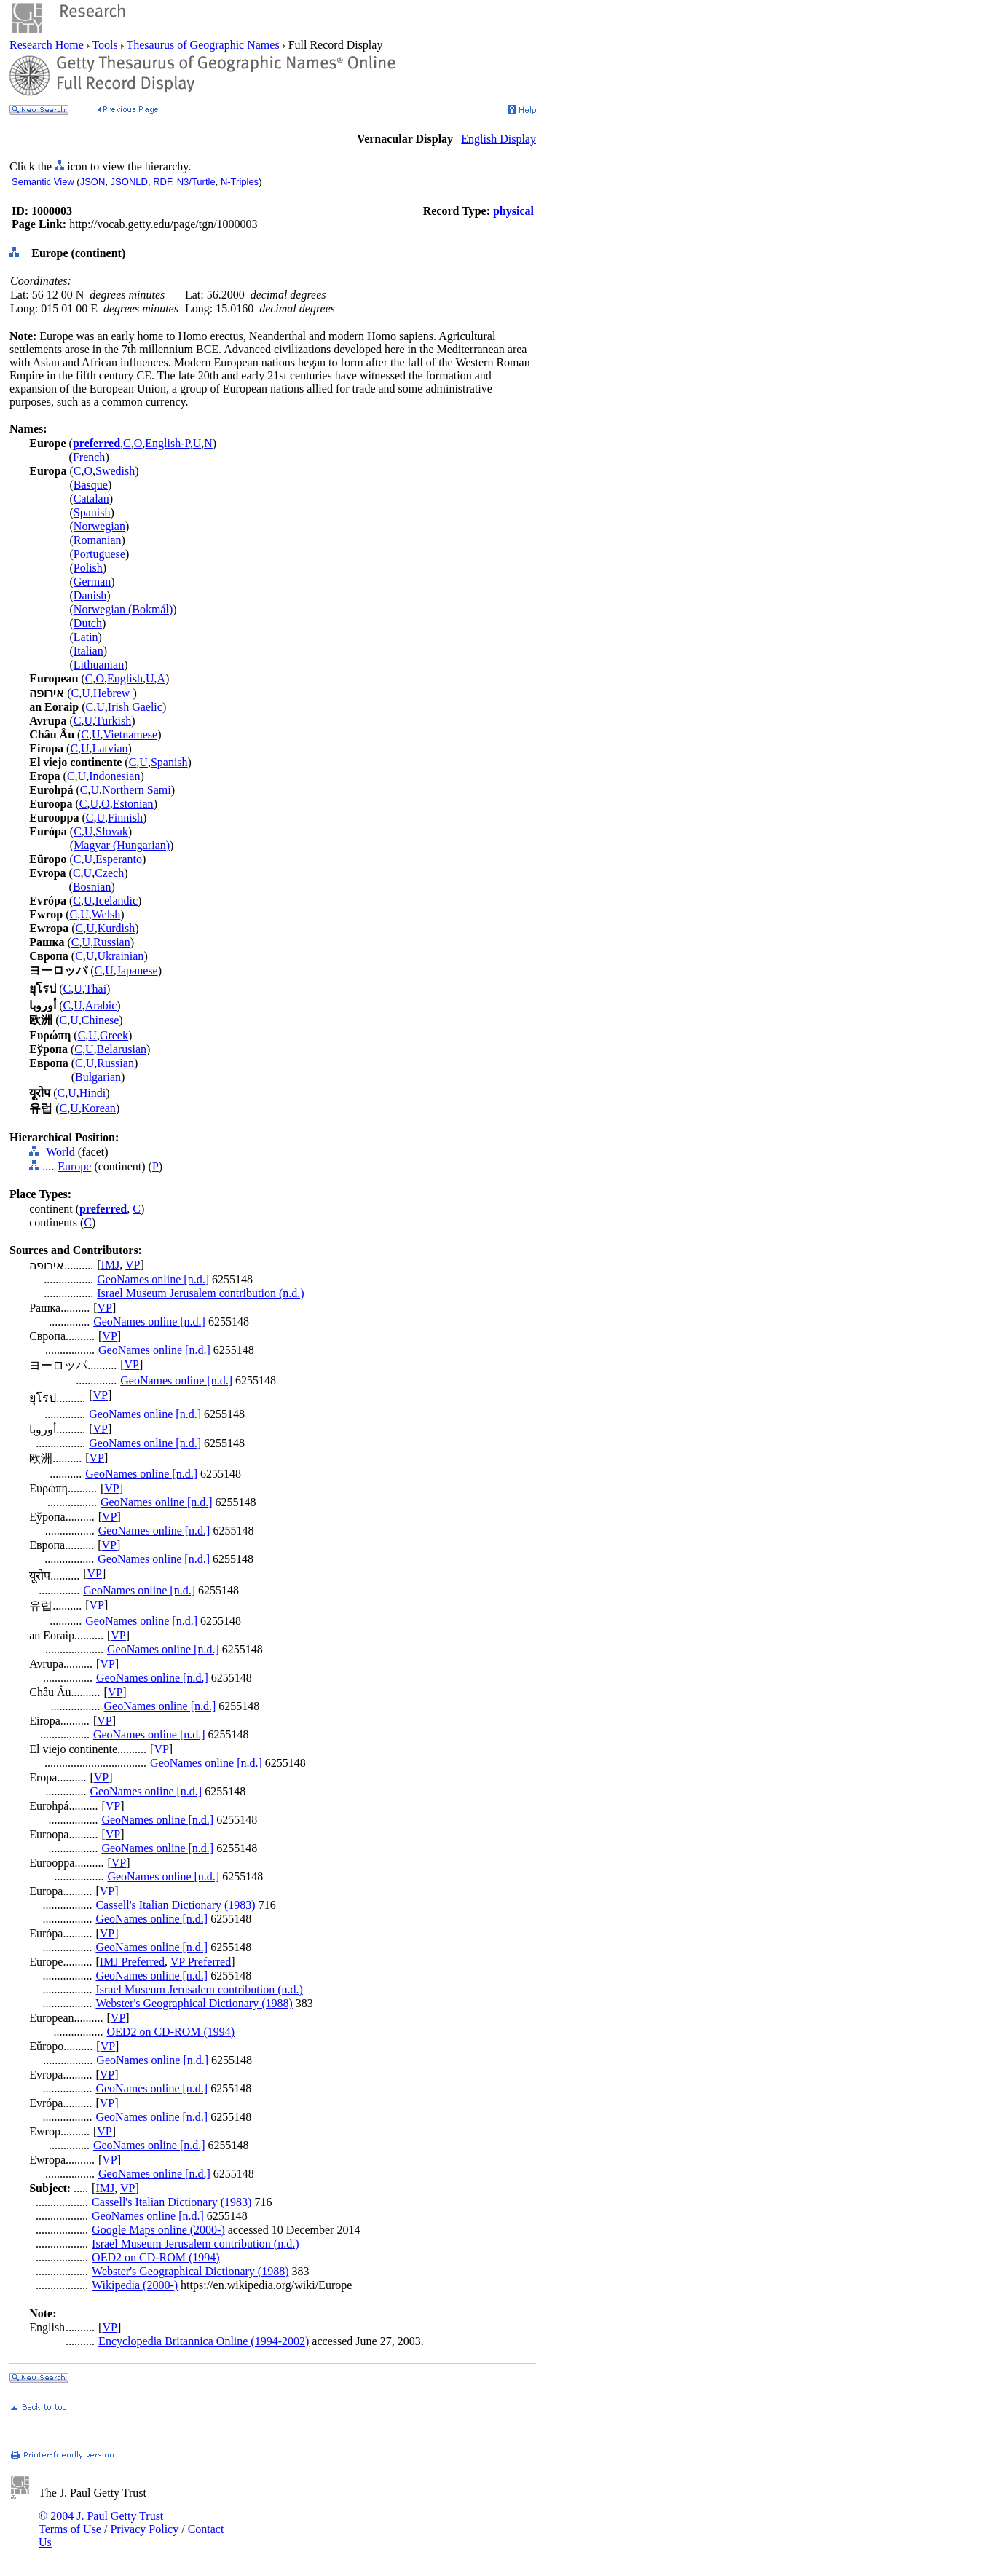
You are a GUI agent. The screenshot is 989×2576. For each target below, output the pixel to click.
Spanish (92, 512)
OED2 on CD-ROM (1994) (171, 2031)
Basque (91, 484)
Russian (111, 942)
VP (132, 1265)
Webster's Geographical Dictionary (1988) (193, 2003)
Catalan (91, 498)
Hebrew (113, 693)
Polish (88, 568)
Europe (74, 1166)
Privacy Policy (144, 2529)
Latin (86, 637)
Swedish (115, 471)
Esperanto (118, 859)
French (89, 457)
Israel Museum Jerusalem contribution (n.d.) (200, 1293)
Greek (114, 1035)
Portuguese (99, 554)
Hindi (92, 1093)
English (125, 678)
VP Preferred (200, 1961)
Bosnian (92, 887)
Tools (105, 45)
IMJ (110, 1265)
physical (513, 211)
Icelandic (116, 900)
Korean (99, 1108)
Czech (109, 873)
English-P (167, 443)
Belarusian (121, 1049)
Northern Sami (136, 790)
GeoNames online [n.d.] (153, 1279)
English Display (498, 139)
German (92, 581)
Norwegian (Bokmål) (123, 609)
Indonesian (114, 776)
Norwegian (99, 526)
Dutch (88, 623)
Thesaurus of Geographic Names (203, 45)
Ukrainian (120, 956)
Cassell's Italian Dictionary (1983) (175, 1905)
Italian (88, 651)
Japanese (137, 970)
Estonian (133, 803)
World (60, 1152)
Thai (95, 988)
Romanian (98, 540)
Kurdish (116, 928)
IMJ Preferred (132, 1961)
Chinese (100, 1020)
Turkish (113, 720)
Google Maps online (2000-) (158, 2230)
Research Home (48, 45)
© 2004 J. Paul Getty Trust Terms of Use (101, 2522)
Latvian (110, 748)
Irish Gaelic (135, 707)
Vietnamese (130, 734)
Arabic (101, 1005)
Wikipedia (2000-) (135, 2285)
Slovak (111, 831)
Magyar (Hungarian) (122, 845)
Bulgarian (98, 1077)
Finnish (125, 817)
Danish (90, 595)
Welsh (106, 914)
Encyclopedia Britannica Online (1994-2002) (203, 2341)
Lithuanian (99, 664)
